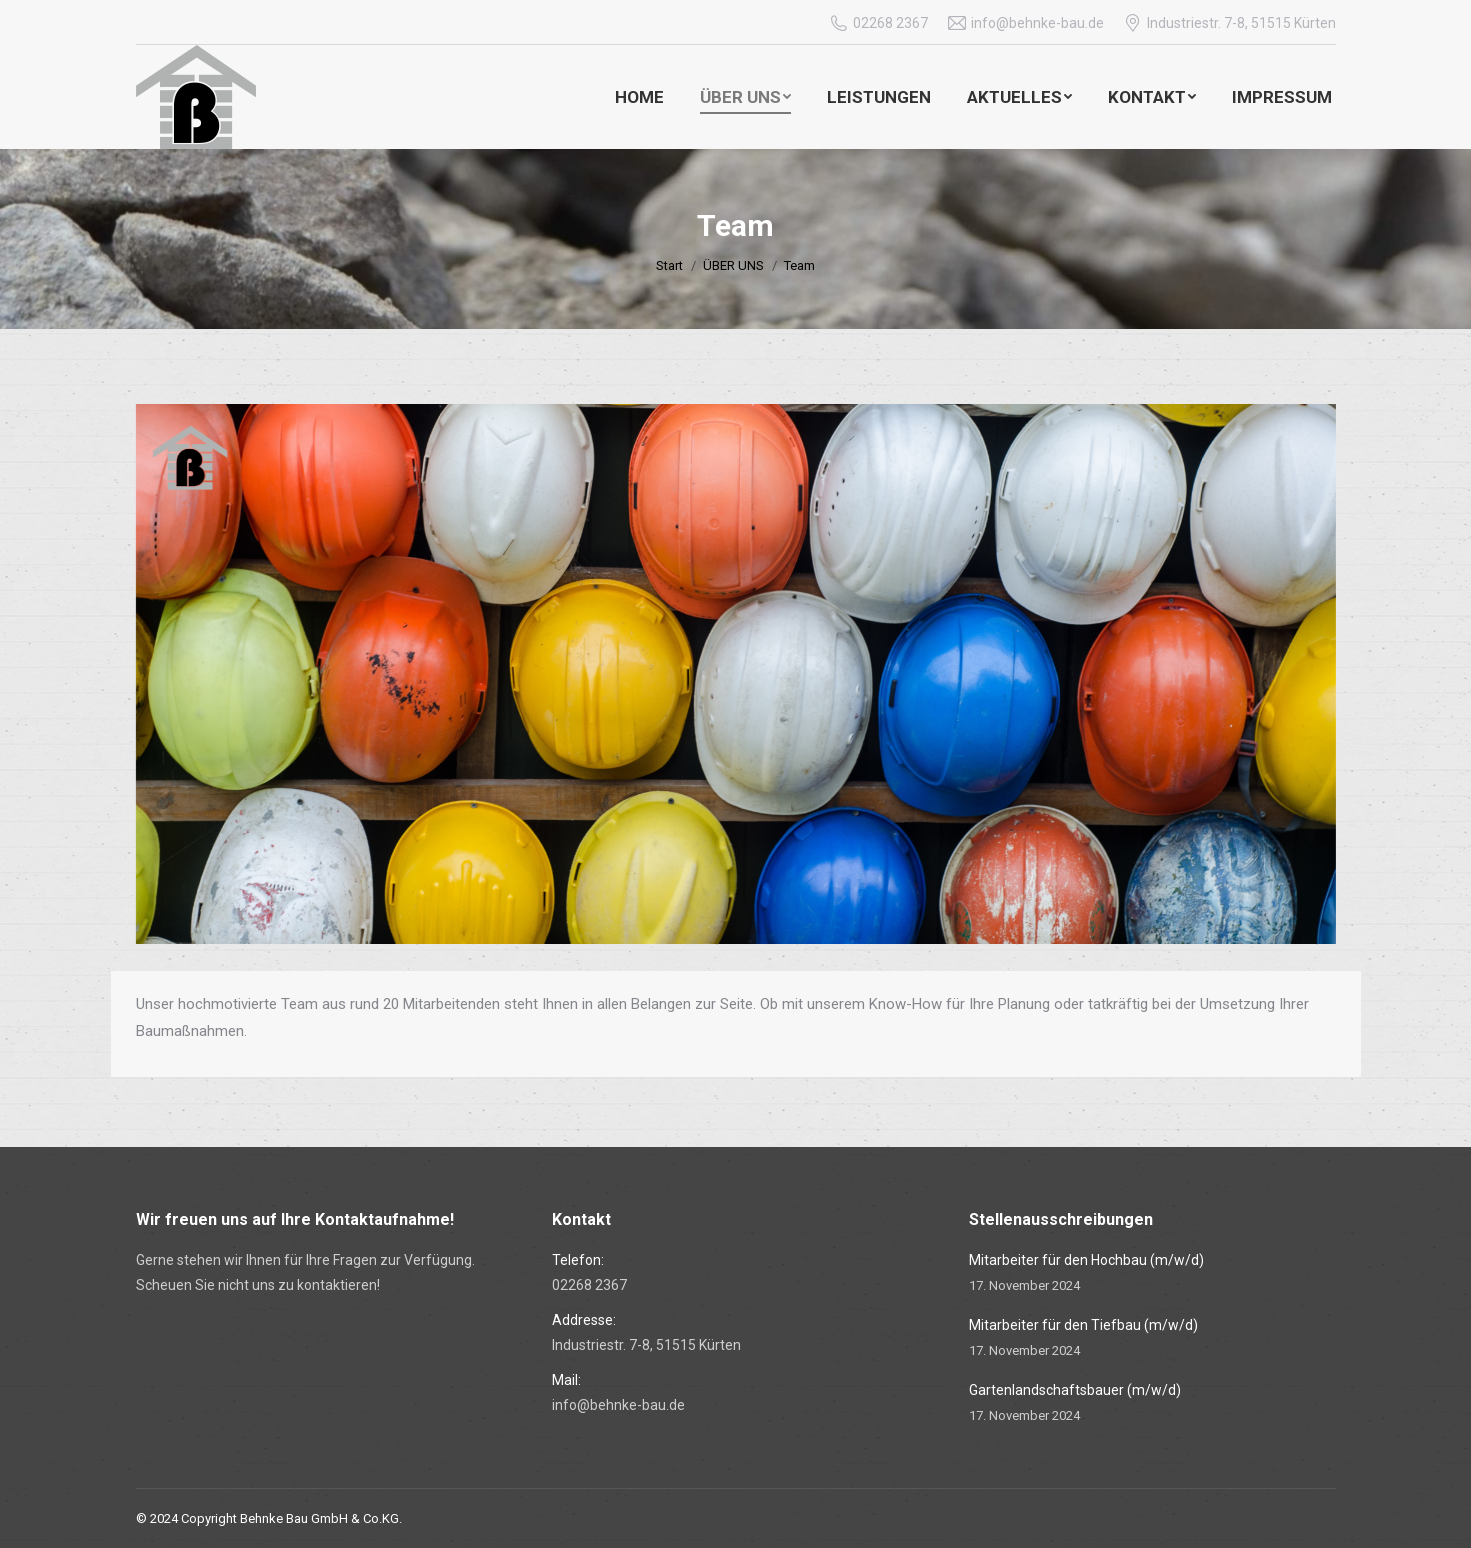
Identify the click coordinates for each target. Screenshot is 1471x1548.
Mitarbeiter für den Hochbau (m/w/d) (1086, 1260)
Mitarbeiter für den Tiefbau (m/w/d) (1083, 1325)
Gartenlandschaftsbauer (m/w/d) (1075, 1390)
